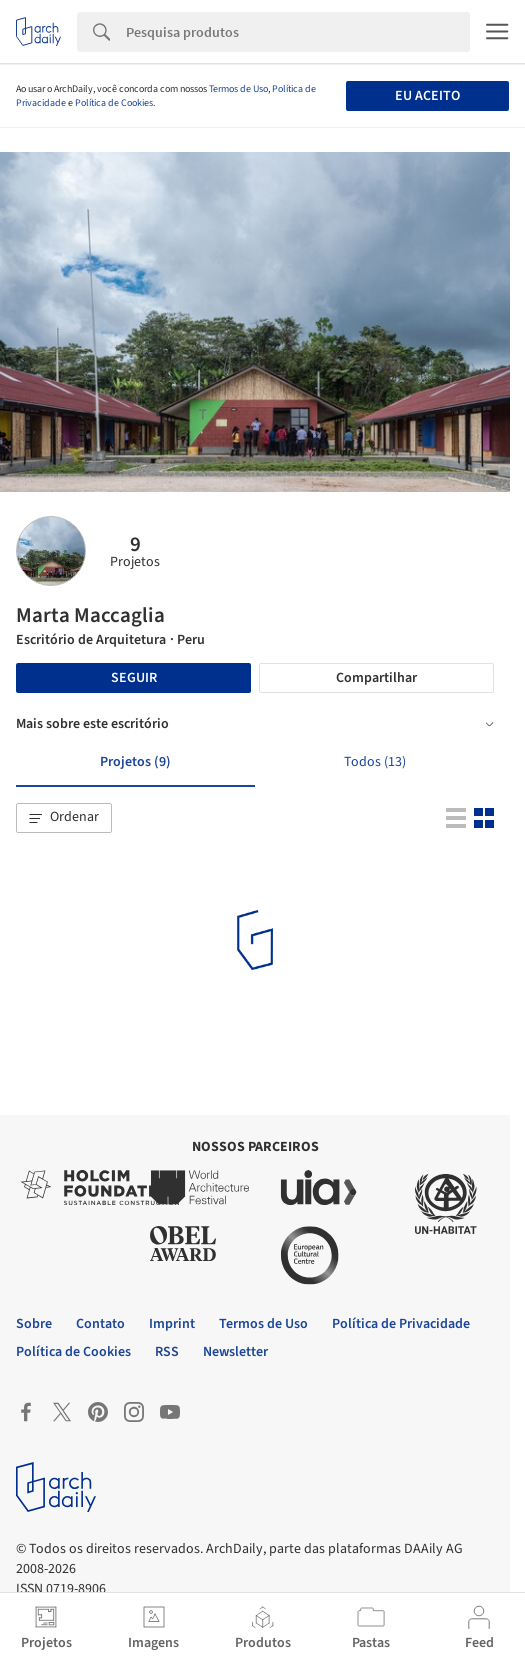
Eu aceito (427, 96)
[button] (64, 818)
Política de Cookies (114, 103)
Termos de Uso (238, 89)
